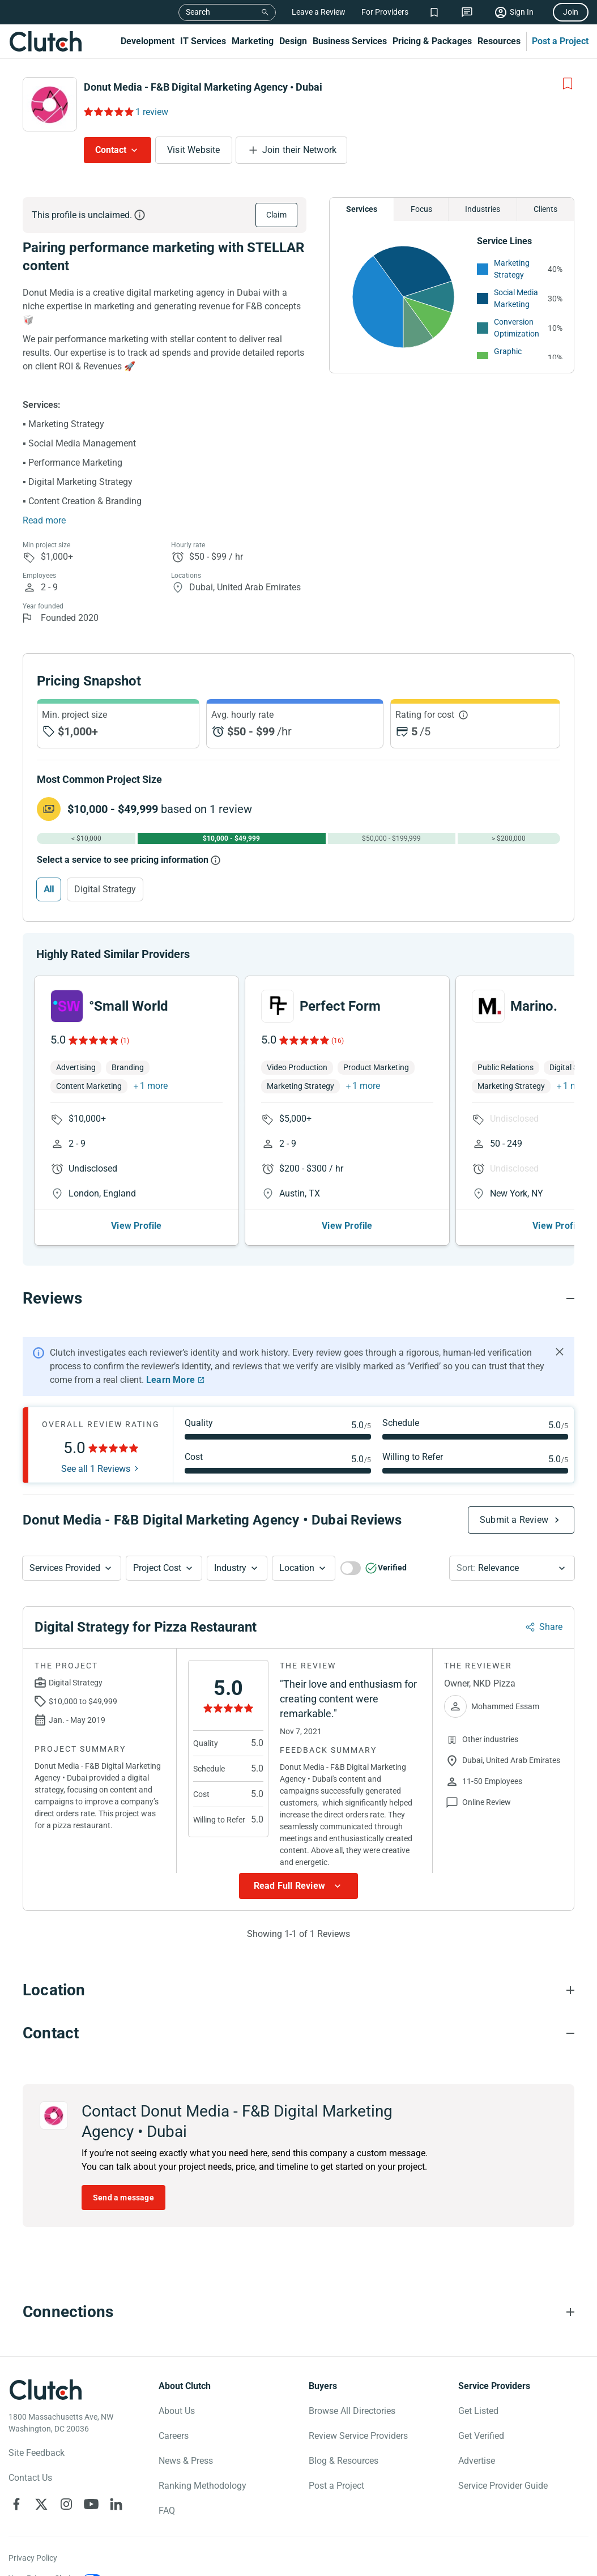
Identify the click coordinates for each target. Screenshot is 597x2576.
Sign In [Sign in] (522, 11)
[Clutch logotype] (45, 2389)
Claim (276, 214)
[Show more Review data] (298, 1886)
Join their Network (299, 149)
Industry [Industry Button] (230, 1567)
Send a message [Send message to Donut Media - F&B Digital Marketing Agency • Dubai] (123, 2197)
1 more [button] (154, 1085)
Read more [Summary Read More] (44, 520)
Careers (174, 2435)
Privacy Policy (32, 2557)
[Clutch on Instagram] (66, 2504)
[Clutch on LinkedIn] (116, 2504)
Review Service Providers (358, 2435)
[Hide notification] (559, 1351)
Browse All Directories (352, 2410)
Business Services (350, 41)
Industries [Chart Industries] (482, 209)
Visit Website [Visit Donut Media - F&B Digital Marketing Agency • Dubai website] (193, 149)
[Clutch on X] (41, 2504)
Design (293, 41)
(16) (337, 1041)
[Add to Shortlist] (567, 84)
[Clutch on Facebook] (16, 2504)
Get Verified (481, 2435)
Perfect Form (340, 1006)
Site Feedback (36, 2452)
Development (147, 41)
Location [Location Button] (296, 1567)
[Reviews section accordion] (298, 1298)
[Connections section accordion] (298, 2312)
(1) (125, 1041)
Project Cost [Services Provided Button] (157, 1567)
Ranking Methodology (202, 2485)
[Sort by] (512, 1568)
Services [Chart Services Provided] (361, 209)
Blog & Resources (343, 2460)
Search (198, 11)
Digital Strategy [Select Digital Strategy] (105, 889)
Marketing (253, 41)
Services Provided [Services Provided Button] (64, 1567)
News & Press (186, 2460)
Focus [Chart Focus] (421, 209)
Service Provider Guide (503, 2485)
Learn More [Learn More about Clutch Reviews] (170, 1379)
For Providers (384, 11)
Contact (110, 149)
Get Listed (478, 2410)
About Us (177, 2410)
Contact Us (30, 2477)
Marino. (533, 1006)
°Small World (128, 1006)
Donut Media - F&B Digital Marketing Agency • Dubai (203, 87)
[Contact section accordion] (298, 2033)
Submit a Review (514, 1519)
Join (570, 11)
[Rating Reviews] (108, 111)
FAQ (167, 2510)
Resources (499, 41)
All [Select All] (49, 889)
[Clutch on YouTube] (91, 2504)
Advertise (476, 2460)
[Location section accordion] (298, 1990)
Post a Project (560, 41)
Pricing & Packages (432, 41)
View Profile (136, 1225)
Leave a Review (319, 11)
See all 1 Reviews (95, 1469)
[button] (72, 1568)
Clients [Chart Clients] (545, 209)
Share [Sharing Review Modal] (550, 1626)
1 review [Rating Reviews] (151, 112)
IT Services (203, 41)
